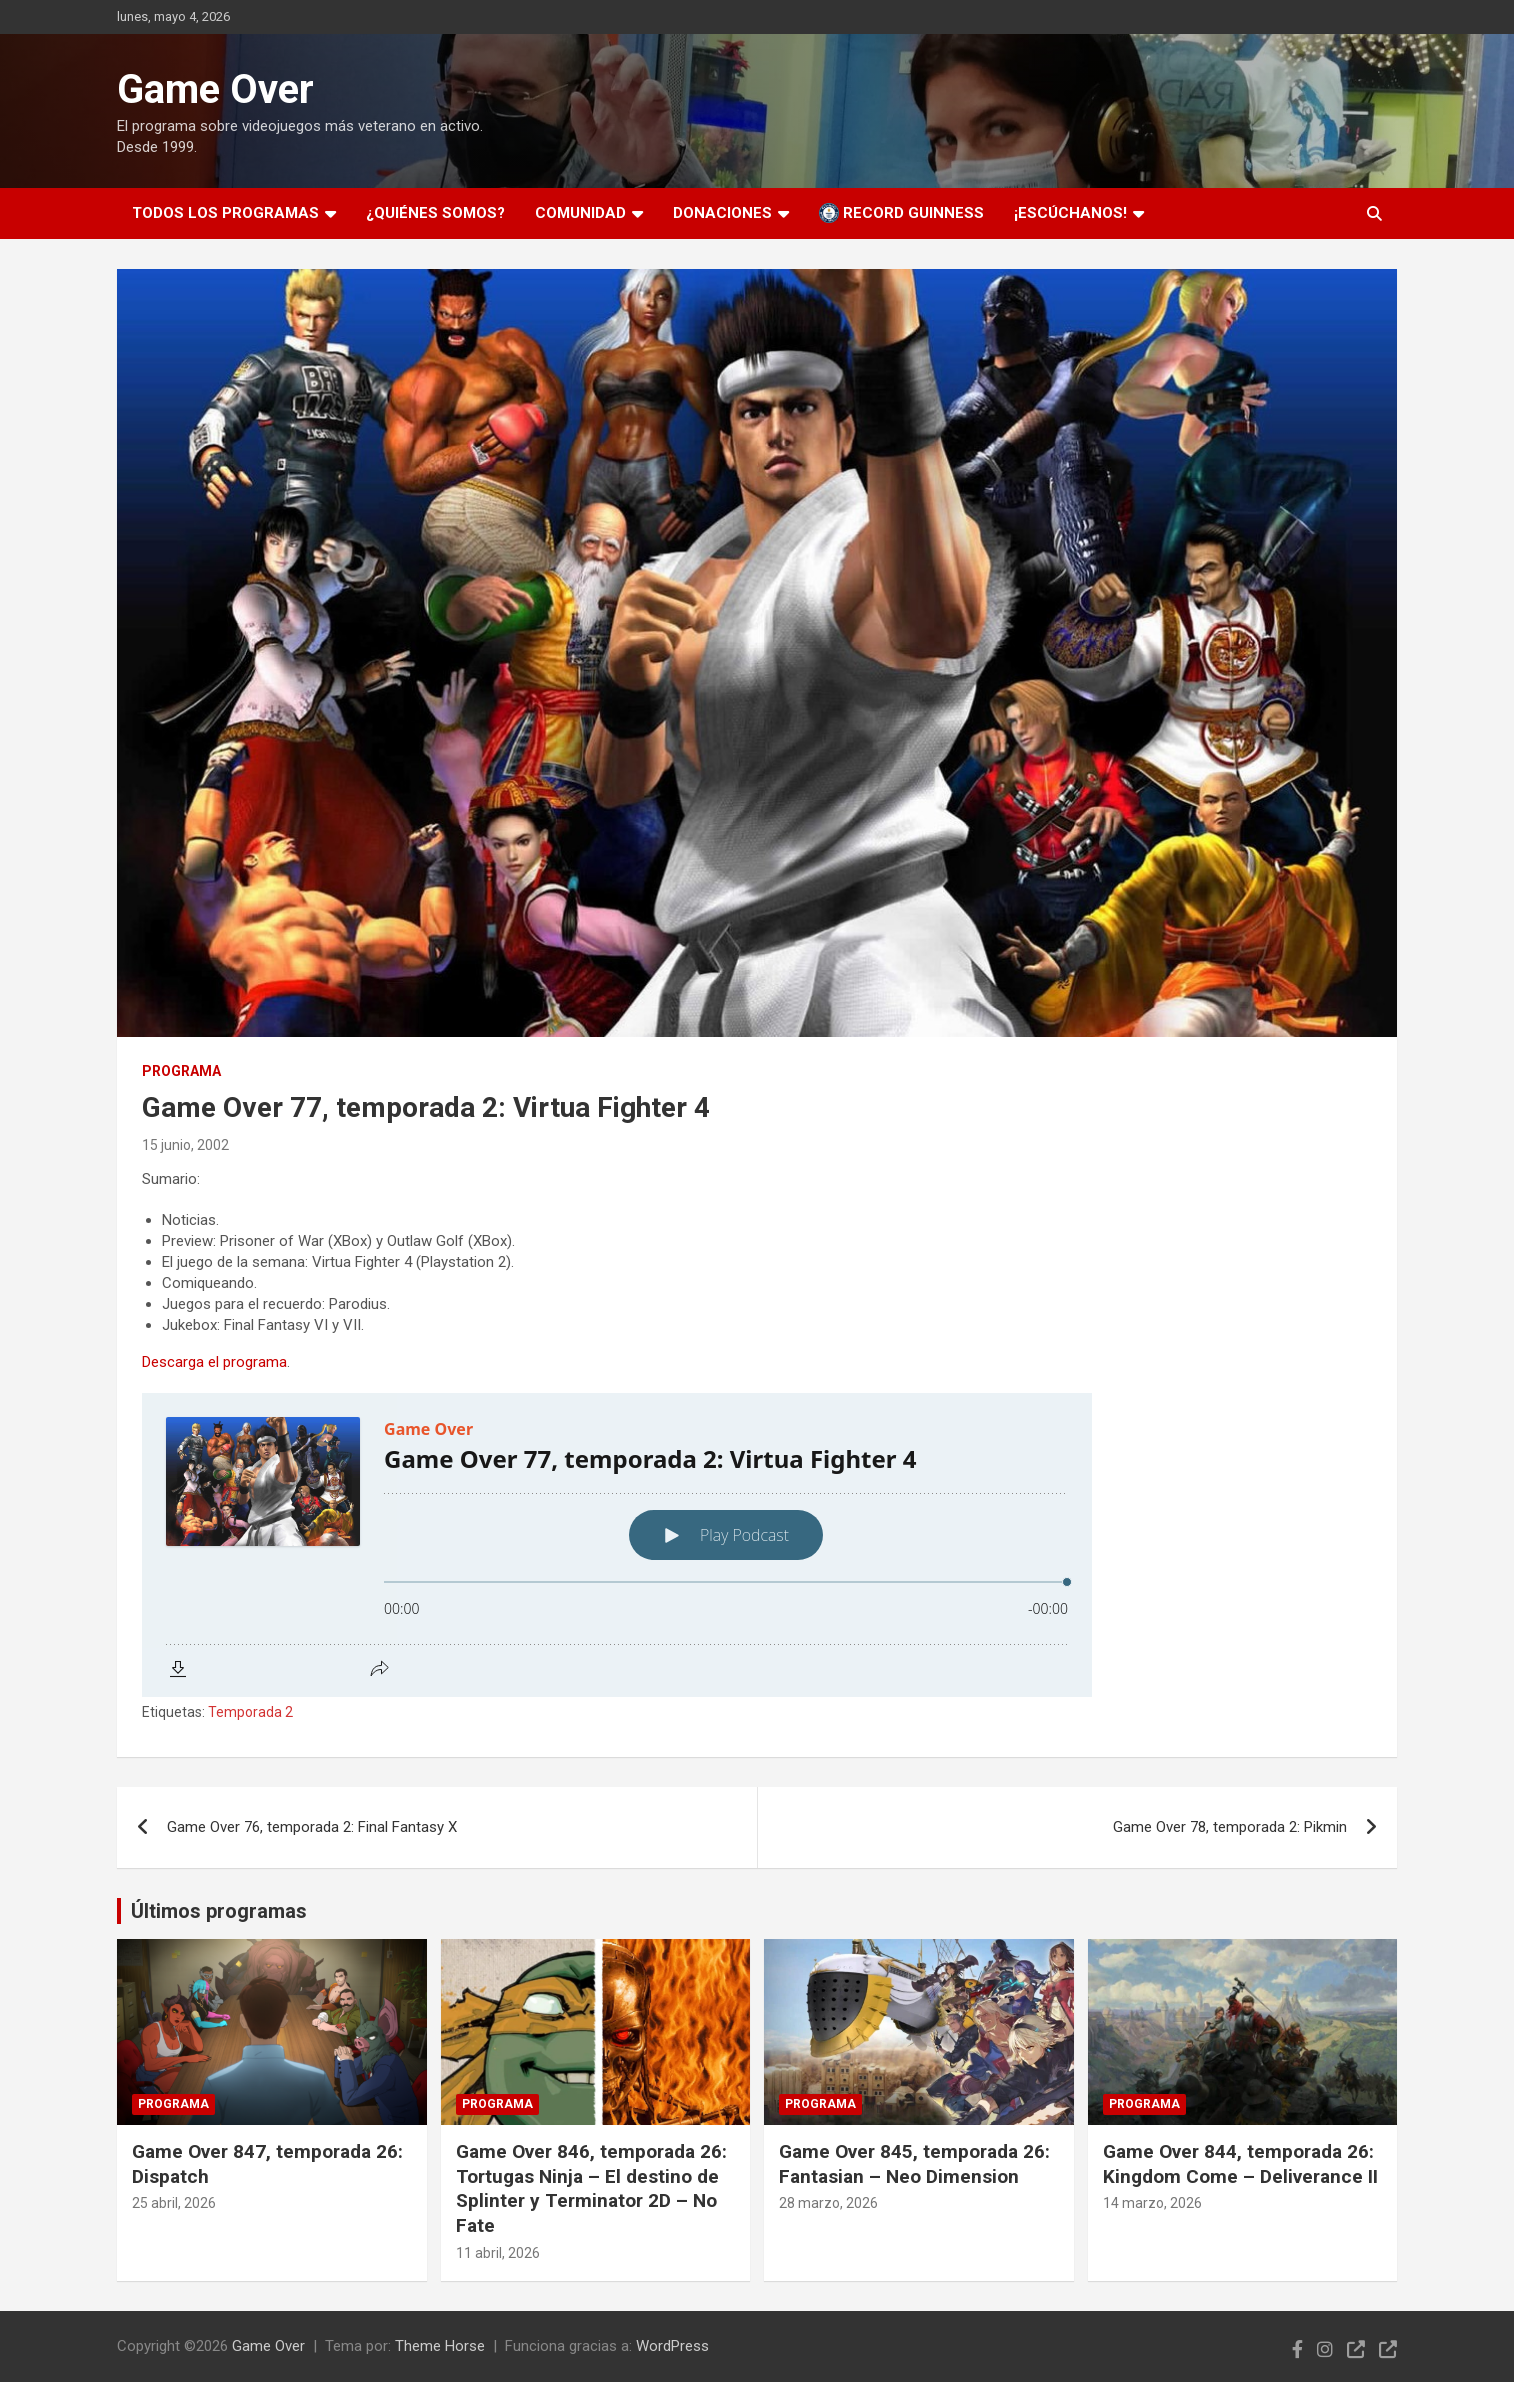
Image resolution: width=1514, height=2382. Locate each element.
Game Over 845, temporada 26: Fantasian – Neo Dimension (914, 2164)
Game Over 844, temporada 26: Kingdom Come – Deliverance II (1240, 2164)
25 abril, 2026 (174, 2203)
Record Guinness (901, 213)
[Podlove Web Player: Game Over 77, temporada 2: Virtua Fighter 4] (757, 1545)
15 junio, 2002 (185, 1145)
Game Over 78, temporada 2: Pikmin (1230, 1827)
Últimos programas (219, 1911)
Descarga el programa (214, 1362)
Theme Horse (440, 2346)
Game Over (215, 89)
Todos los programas (225, 213)
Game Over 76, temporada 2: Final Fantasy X (312, 1827)
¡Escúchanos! (1070, 213)
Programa (181, 1071)
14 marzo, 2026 (1152, 2203)
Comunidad (580, 213)
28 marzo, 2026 (828, 2203)
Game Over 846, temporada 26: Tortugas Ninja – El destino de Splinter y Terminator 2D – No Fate (591, 2188)
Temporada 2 (250, 1712)
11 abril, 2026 (498, 2253)
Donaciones (722, 213)
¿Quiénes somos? (435, 213)
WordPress (672, 2346)
